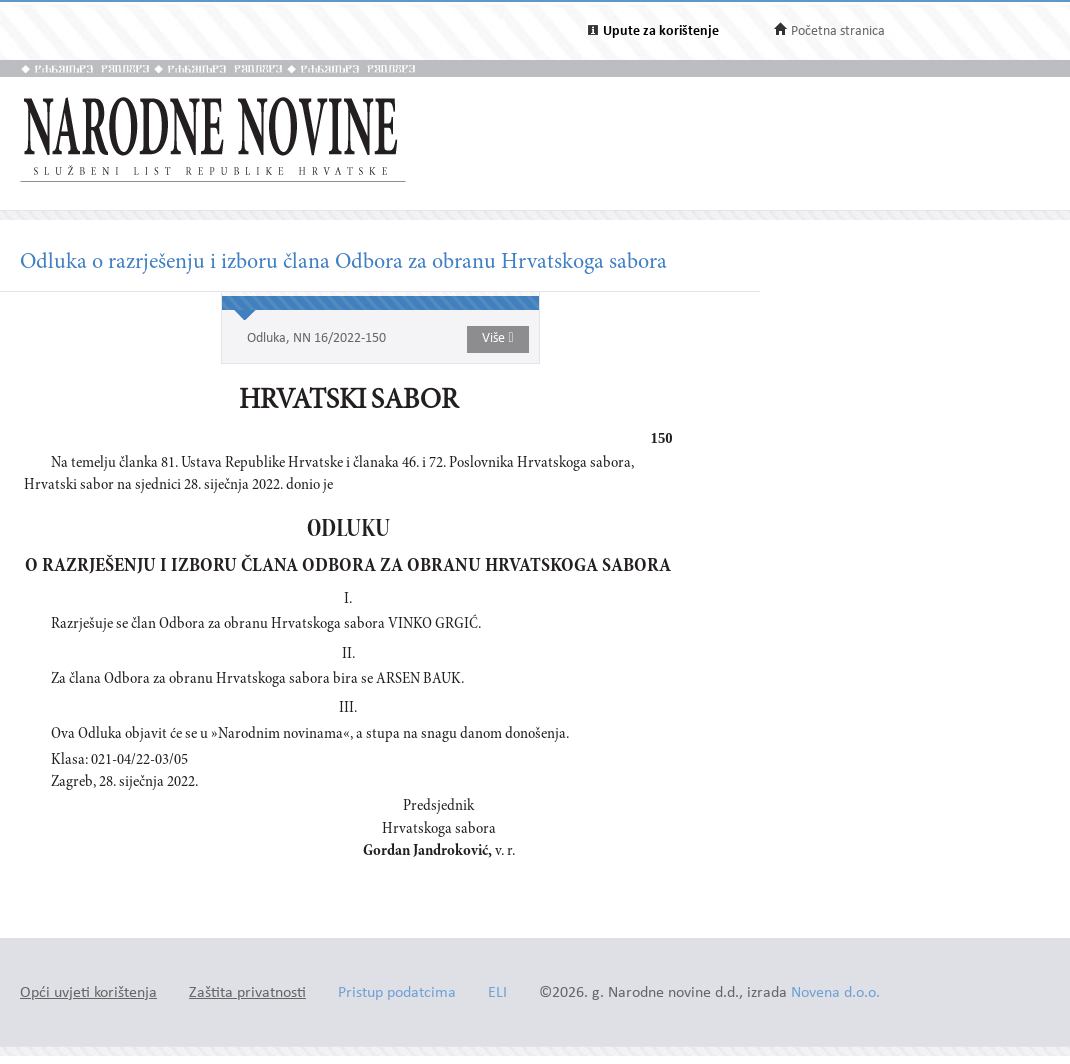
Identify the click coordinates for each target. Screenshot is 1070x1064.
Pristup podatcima (397, 993)
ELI (497, 993)
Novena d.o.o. (835, 993)
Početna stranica (838, 31)
